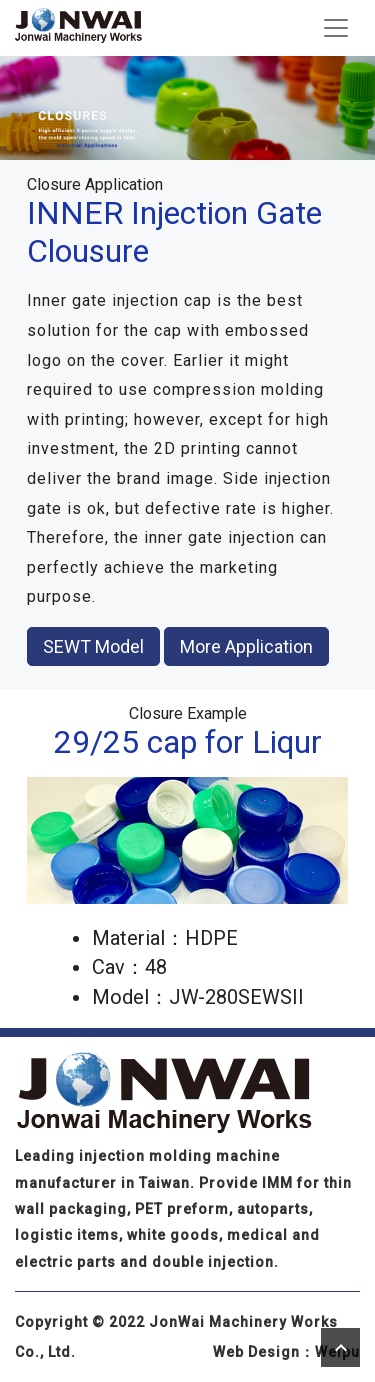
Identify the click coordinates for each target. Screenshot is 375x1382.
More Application (246, 646)
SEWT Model (93, 646)
